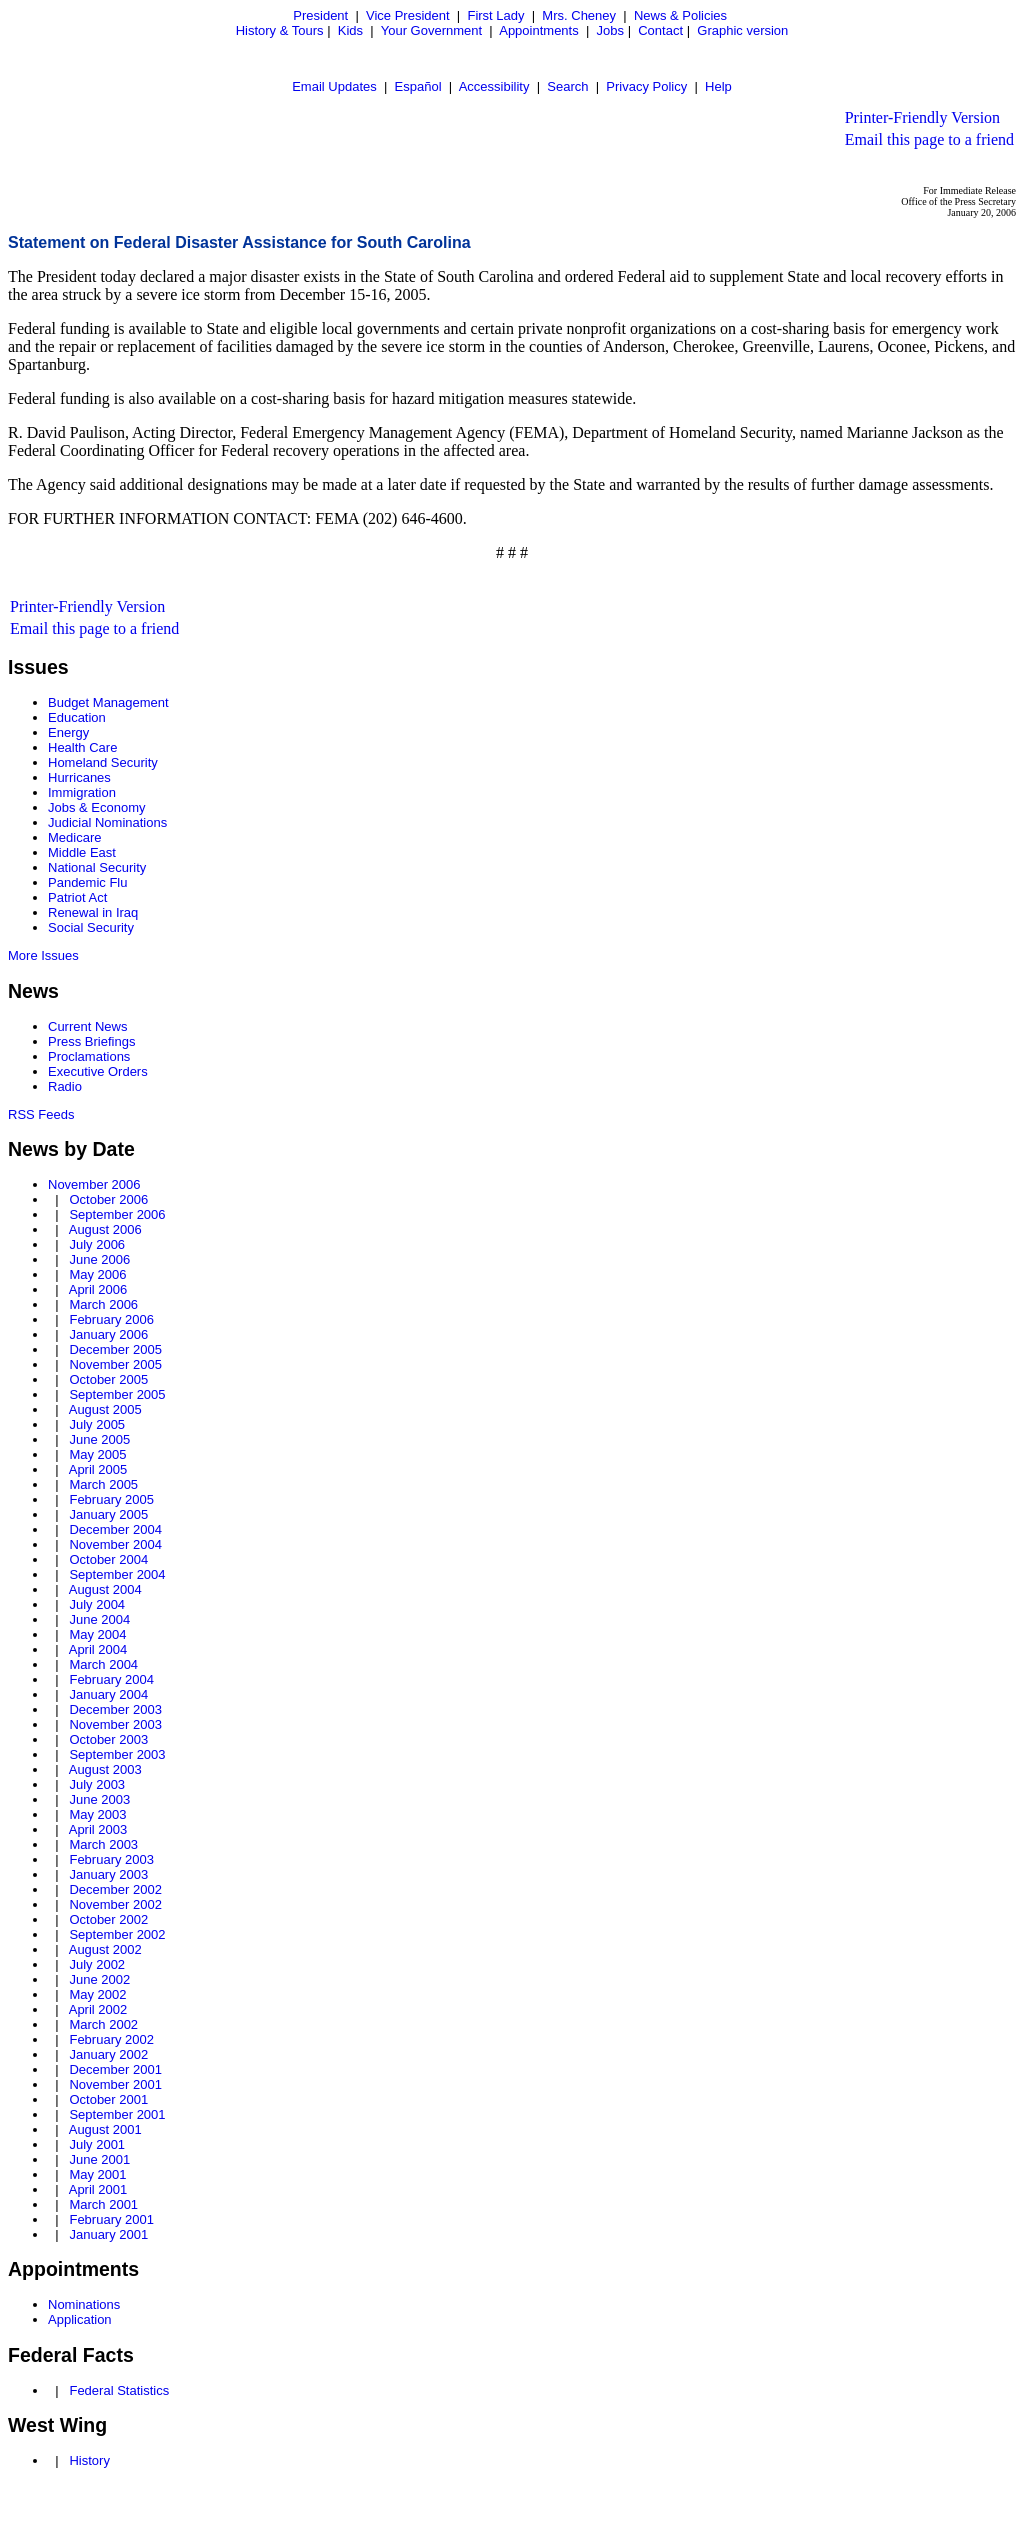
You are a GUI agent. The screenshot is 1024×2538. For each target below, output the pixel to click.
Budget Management (108, 702)
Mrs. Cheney (579, 15)
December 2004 (115, 1529)
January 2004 (108, 1694)
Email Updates (334, 86)
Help (718, 86)
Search (567, 86)
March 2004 (103, 1664)
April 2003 (98, 1829)
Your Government (431, 30)
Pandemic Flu (87, 882)
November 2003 (115, 1724)
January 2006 (108, 1334)
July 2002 (97, 1964)
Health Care (82, 747)
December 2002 (115, 1889)
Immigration (82, 792)
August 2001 (105, 2129)
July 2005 (97, 1424)
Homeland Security (103, 762)
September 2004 (117, 1574)
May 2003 (97, 1814)
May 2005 (97, 1454)
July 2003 (97, 1784)
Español (418, 86)
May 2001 (97, 2174)
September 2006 (117, 1214)
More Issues (43, 955)
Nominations (84, 2304)
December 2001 (115, 2069)
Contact (660, 30)
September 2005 (117, 1394)
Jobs (610, 30)
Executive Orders (98, 1071)
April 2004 (98, 1649)
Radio (65, 1086)
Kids (350, 30)
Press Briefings (91, 1041)
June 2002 (99, 1979)
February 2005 (111, 1499)
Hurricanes (79, 777)
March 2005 (103, 1484)
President (320, 15)
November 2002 (115, 1904)
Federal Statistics (119, 2390)
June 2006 (99, 1259)
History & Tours (280, 30)
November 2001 (115, 2084)
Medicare (74, 837)
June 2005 (99, 1439)
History (89, 2460)
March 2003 (103, 1844)
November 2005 (115, 1364)
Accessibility (494, 86)
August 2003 (105, 1769)
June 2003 (99, 1799)
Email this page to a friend (929, 139)
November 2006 (94, 1184)
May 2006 (97, 1274)
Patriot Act (77, 897)
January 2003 (108, 1874)
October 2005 (108, 1379)
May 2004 (97, 1634)
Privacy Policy (646, 86)
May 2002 (97, 1994)
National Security (97, 867)
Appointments (539, 30)
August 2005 (105, 1409)
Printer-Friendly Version (922, 117)
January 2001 (108, 2234)
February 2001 (111, 2219)
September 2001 (117, 2114)
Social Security (91, 927)
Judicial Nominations (107, 822)
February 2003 (111, 1859)
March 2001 (103, 2204)
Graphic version (742, 30)
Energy (68, 732)
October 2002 (108, 1919)
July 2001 (97, 2144)
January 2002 (108, 2054)
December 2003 (115, 1709)
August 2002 (105, 1949)
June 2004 (99, 1619)
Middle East (82, 852)
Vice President (408, 15)
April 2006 (98, 1289)
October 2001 (108, 2099)
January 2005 (108, 1514)
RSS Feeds (41, 1114)
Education (77, 717)
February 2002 (111, 2039)
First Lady (495, 15)
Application (80, 2319)
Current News (87, 1026)
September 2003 (117, 1754)
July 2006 (97, 1244)
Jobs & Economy (97, 807)
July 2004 (97, 1604)
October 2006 (108, 1199)
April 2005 (98, 1469)
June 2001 (99, 2159)
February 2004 (111, 1679)
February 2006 (111, 1319)
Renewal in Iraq (93, 912)
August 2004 (105, 1589)
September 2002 (117, 1934)
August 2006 (105, 1229)
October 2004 (108, 1559)
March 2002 (103, 2024)
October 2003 (108, 1739)
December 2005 (115, 1349)
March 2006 (103, 1304)
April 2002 (98, 2009)
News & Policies (680, 15)
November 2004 (115, 1544)
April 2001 (98, 2189)
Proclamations (89, 1056)
